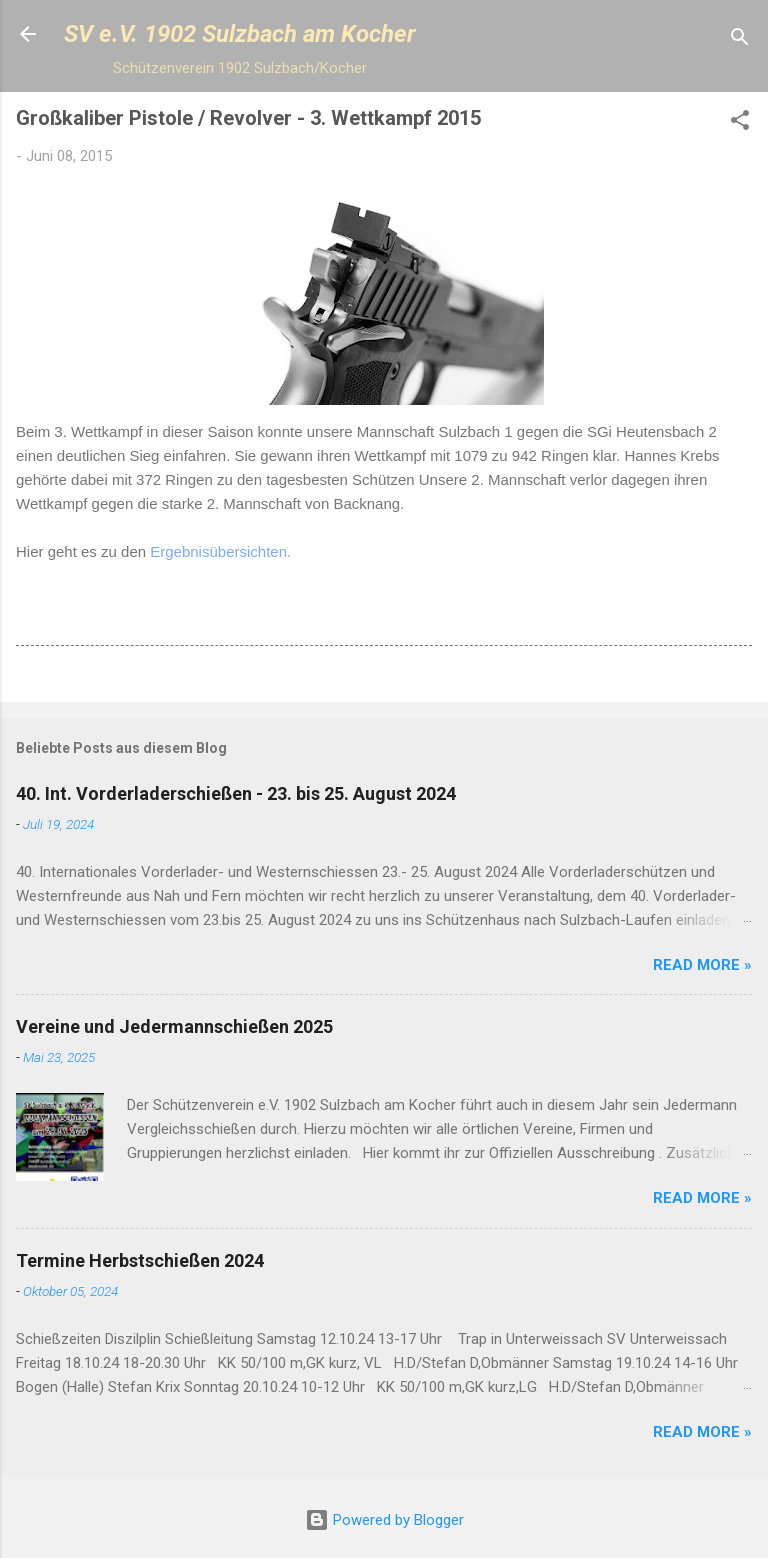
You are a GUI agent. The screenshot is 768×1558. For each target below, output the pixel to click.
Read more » (702, 965)
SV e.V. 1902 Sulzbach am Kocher (240, 34)
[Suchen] (740, 40)
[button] (740, 123)
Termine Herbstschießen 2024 (140, 1260)
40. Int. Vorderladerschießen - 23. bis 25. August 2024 (236, 793)
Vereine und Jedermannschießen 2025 (174, 1026)
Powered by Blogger (384, 1520)
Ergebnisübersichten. (220, 551)
